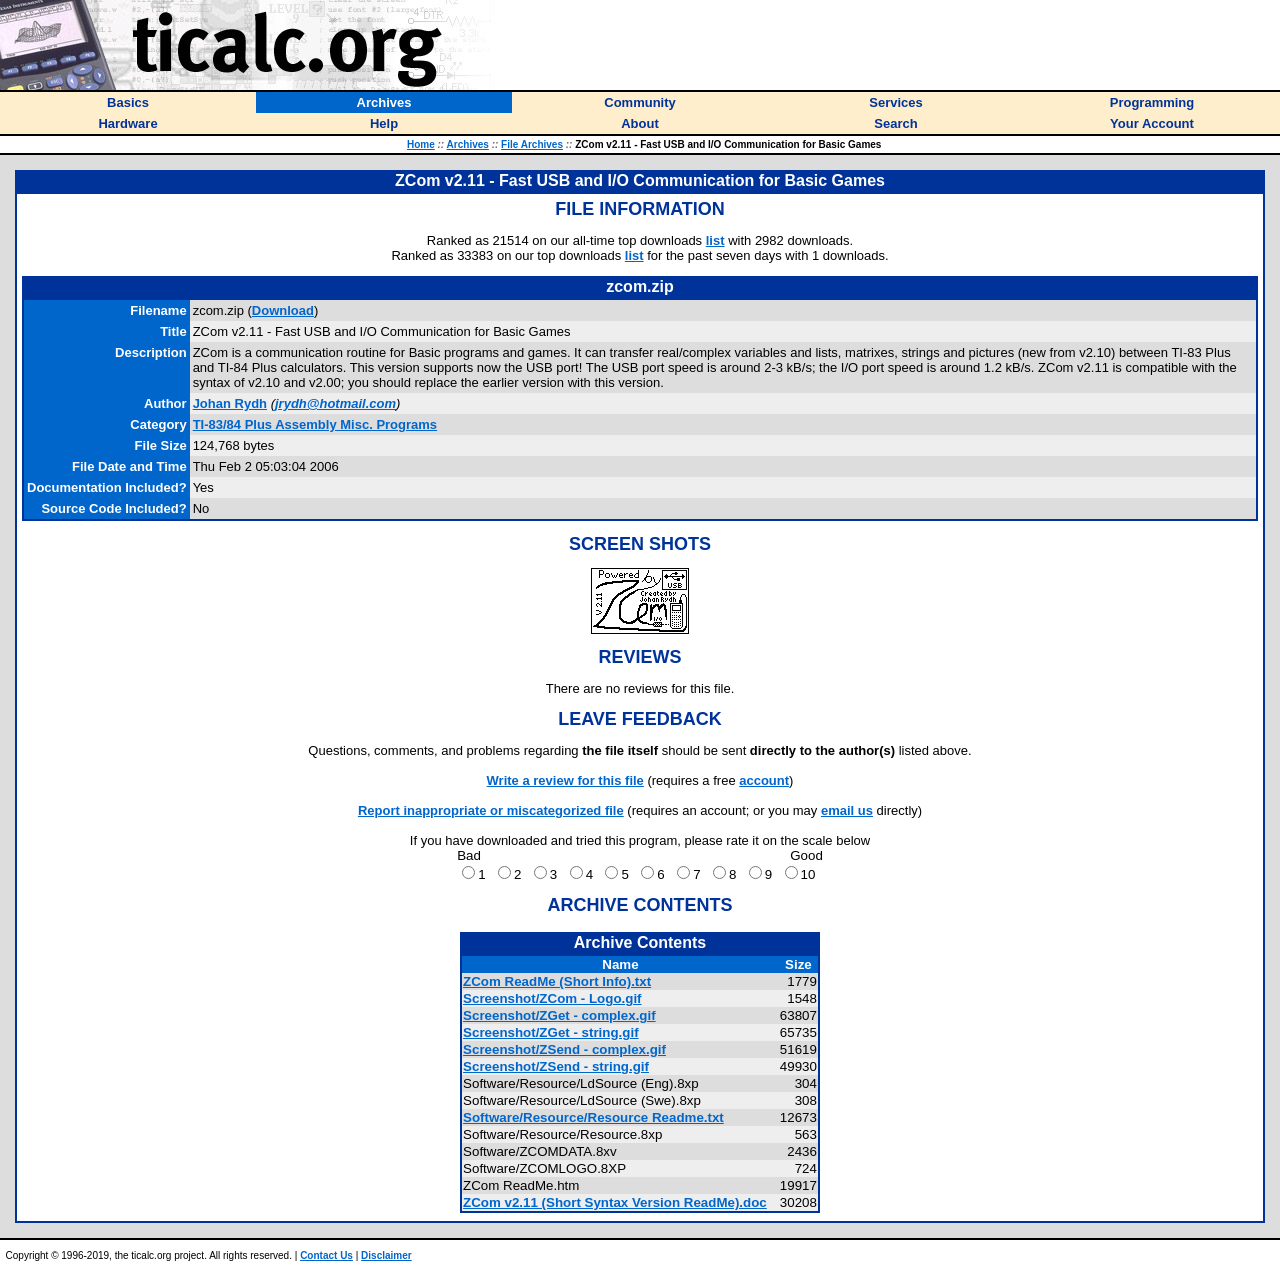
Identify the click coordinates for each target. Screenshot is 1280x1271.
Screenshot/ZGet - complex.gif (559, 1015)
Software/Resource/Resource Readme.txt (593, 1117)
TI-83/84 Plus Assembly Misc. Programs (315, 424)
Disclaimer (386, 1255)
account (764, 780)
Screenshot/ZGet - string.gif (551, 1032)
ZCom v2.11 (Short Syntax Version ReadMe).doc (615, 1202)
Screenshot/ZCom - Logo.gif (552, 998)
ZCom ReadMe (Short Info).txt (557, 981)
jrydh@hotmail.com (335, 403)
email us (847, 810)
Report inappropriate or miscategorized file (491, 810)
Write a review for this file (565, 780)
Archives (468, 144)
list (715, 240)
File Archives (532, 144)
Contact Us (326, 1255)
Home (421, 144)
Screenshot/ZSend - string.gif (556, 1066)
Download (283, 310)
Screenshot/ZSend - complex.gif (564, 1049)
